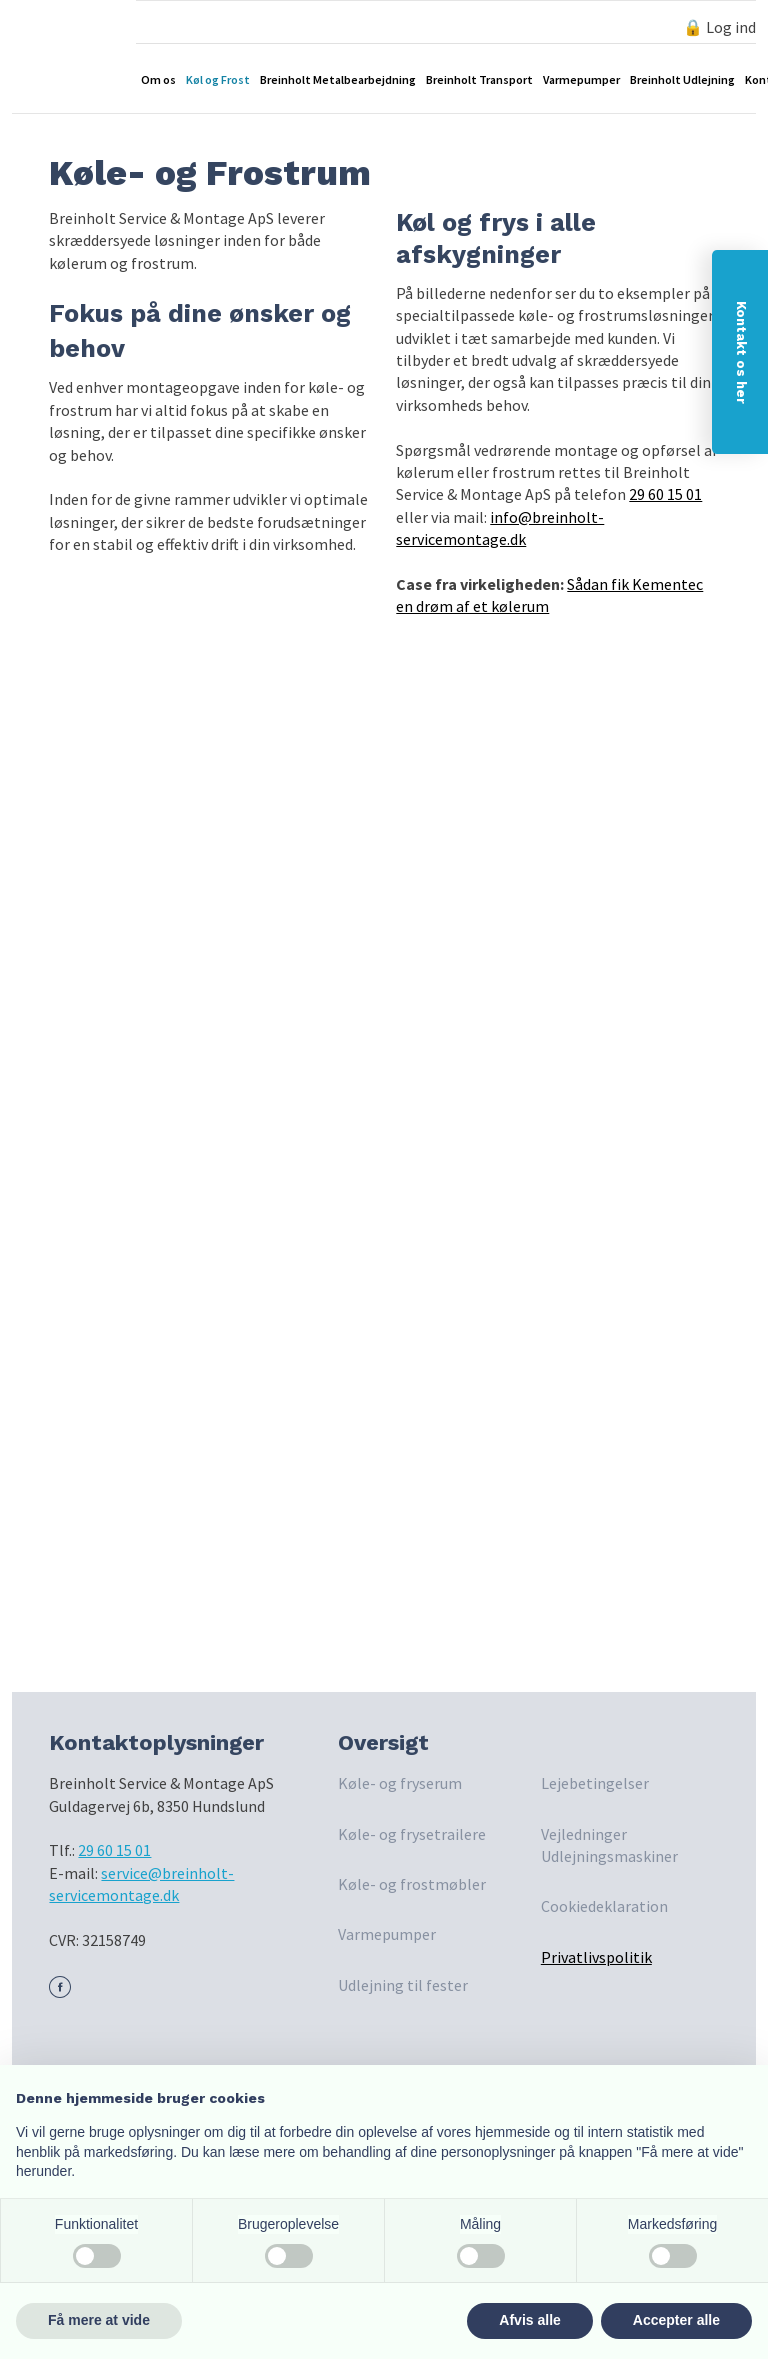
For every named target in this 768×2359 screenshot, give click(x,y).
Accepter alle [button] (676, 2320)
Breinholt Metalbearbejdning (338, 79)
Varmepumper (581, 79)
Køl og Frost (218, 79)
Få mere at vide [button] (99, 2320)
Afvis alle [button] (529, 2320)
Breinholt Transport (479, 79)
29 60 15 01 (665, 494)
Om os (158, 79)
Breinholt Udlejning (682, 79)
